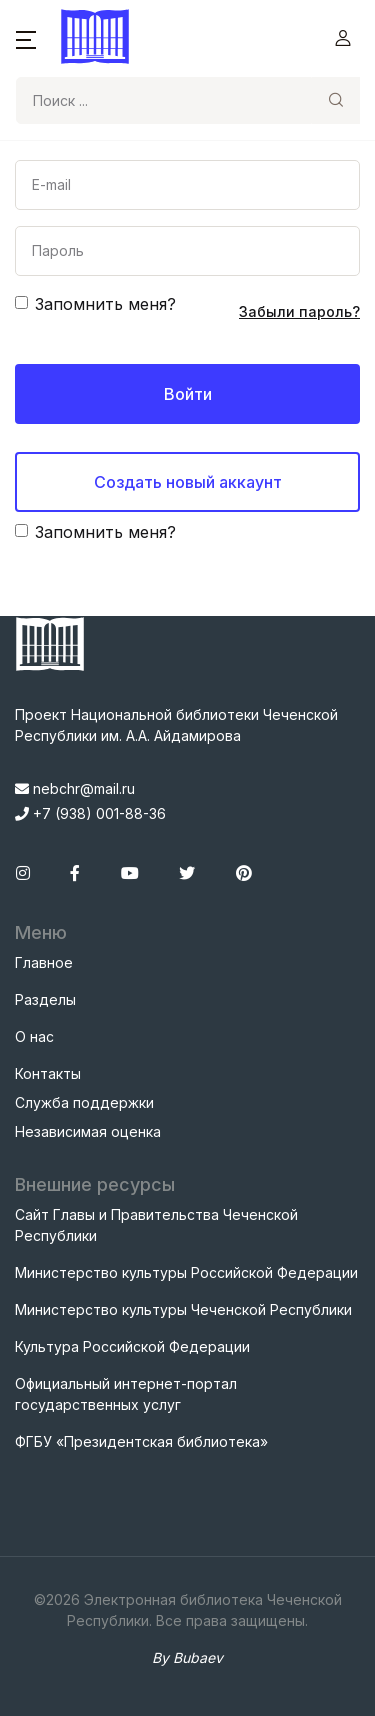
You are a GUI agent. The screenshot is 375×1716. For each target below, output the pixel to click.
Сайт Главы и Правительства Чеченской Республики (156, 1225)
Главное (44, 962)
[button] (26, 38)
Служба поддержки (84, 1102)
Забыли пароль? (299, 311)
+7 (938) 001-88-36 (90, 813)
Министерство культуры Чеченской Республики (183, 1309)
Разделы (45, 999)
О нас (34, 1036)
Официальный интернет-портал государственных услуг (126, 1394)
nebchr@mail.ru (75, 788)
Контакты (48, 1073)
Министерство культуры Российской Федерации (186, 1272)
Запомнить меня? (105, 304)
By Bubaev (187, 1657)
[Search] (164, 100)
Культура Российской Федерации (132, 1346)
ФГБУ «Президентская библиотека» (141, 1441)
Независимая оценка (88, 1131)
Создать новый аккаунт (188, 482)
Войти (188, 394)
